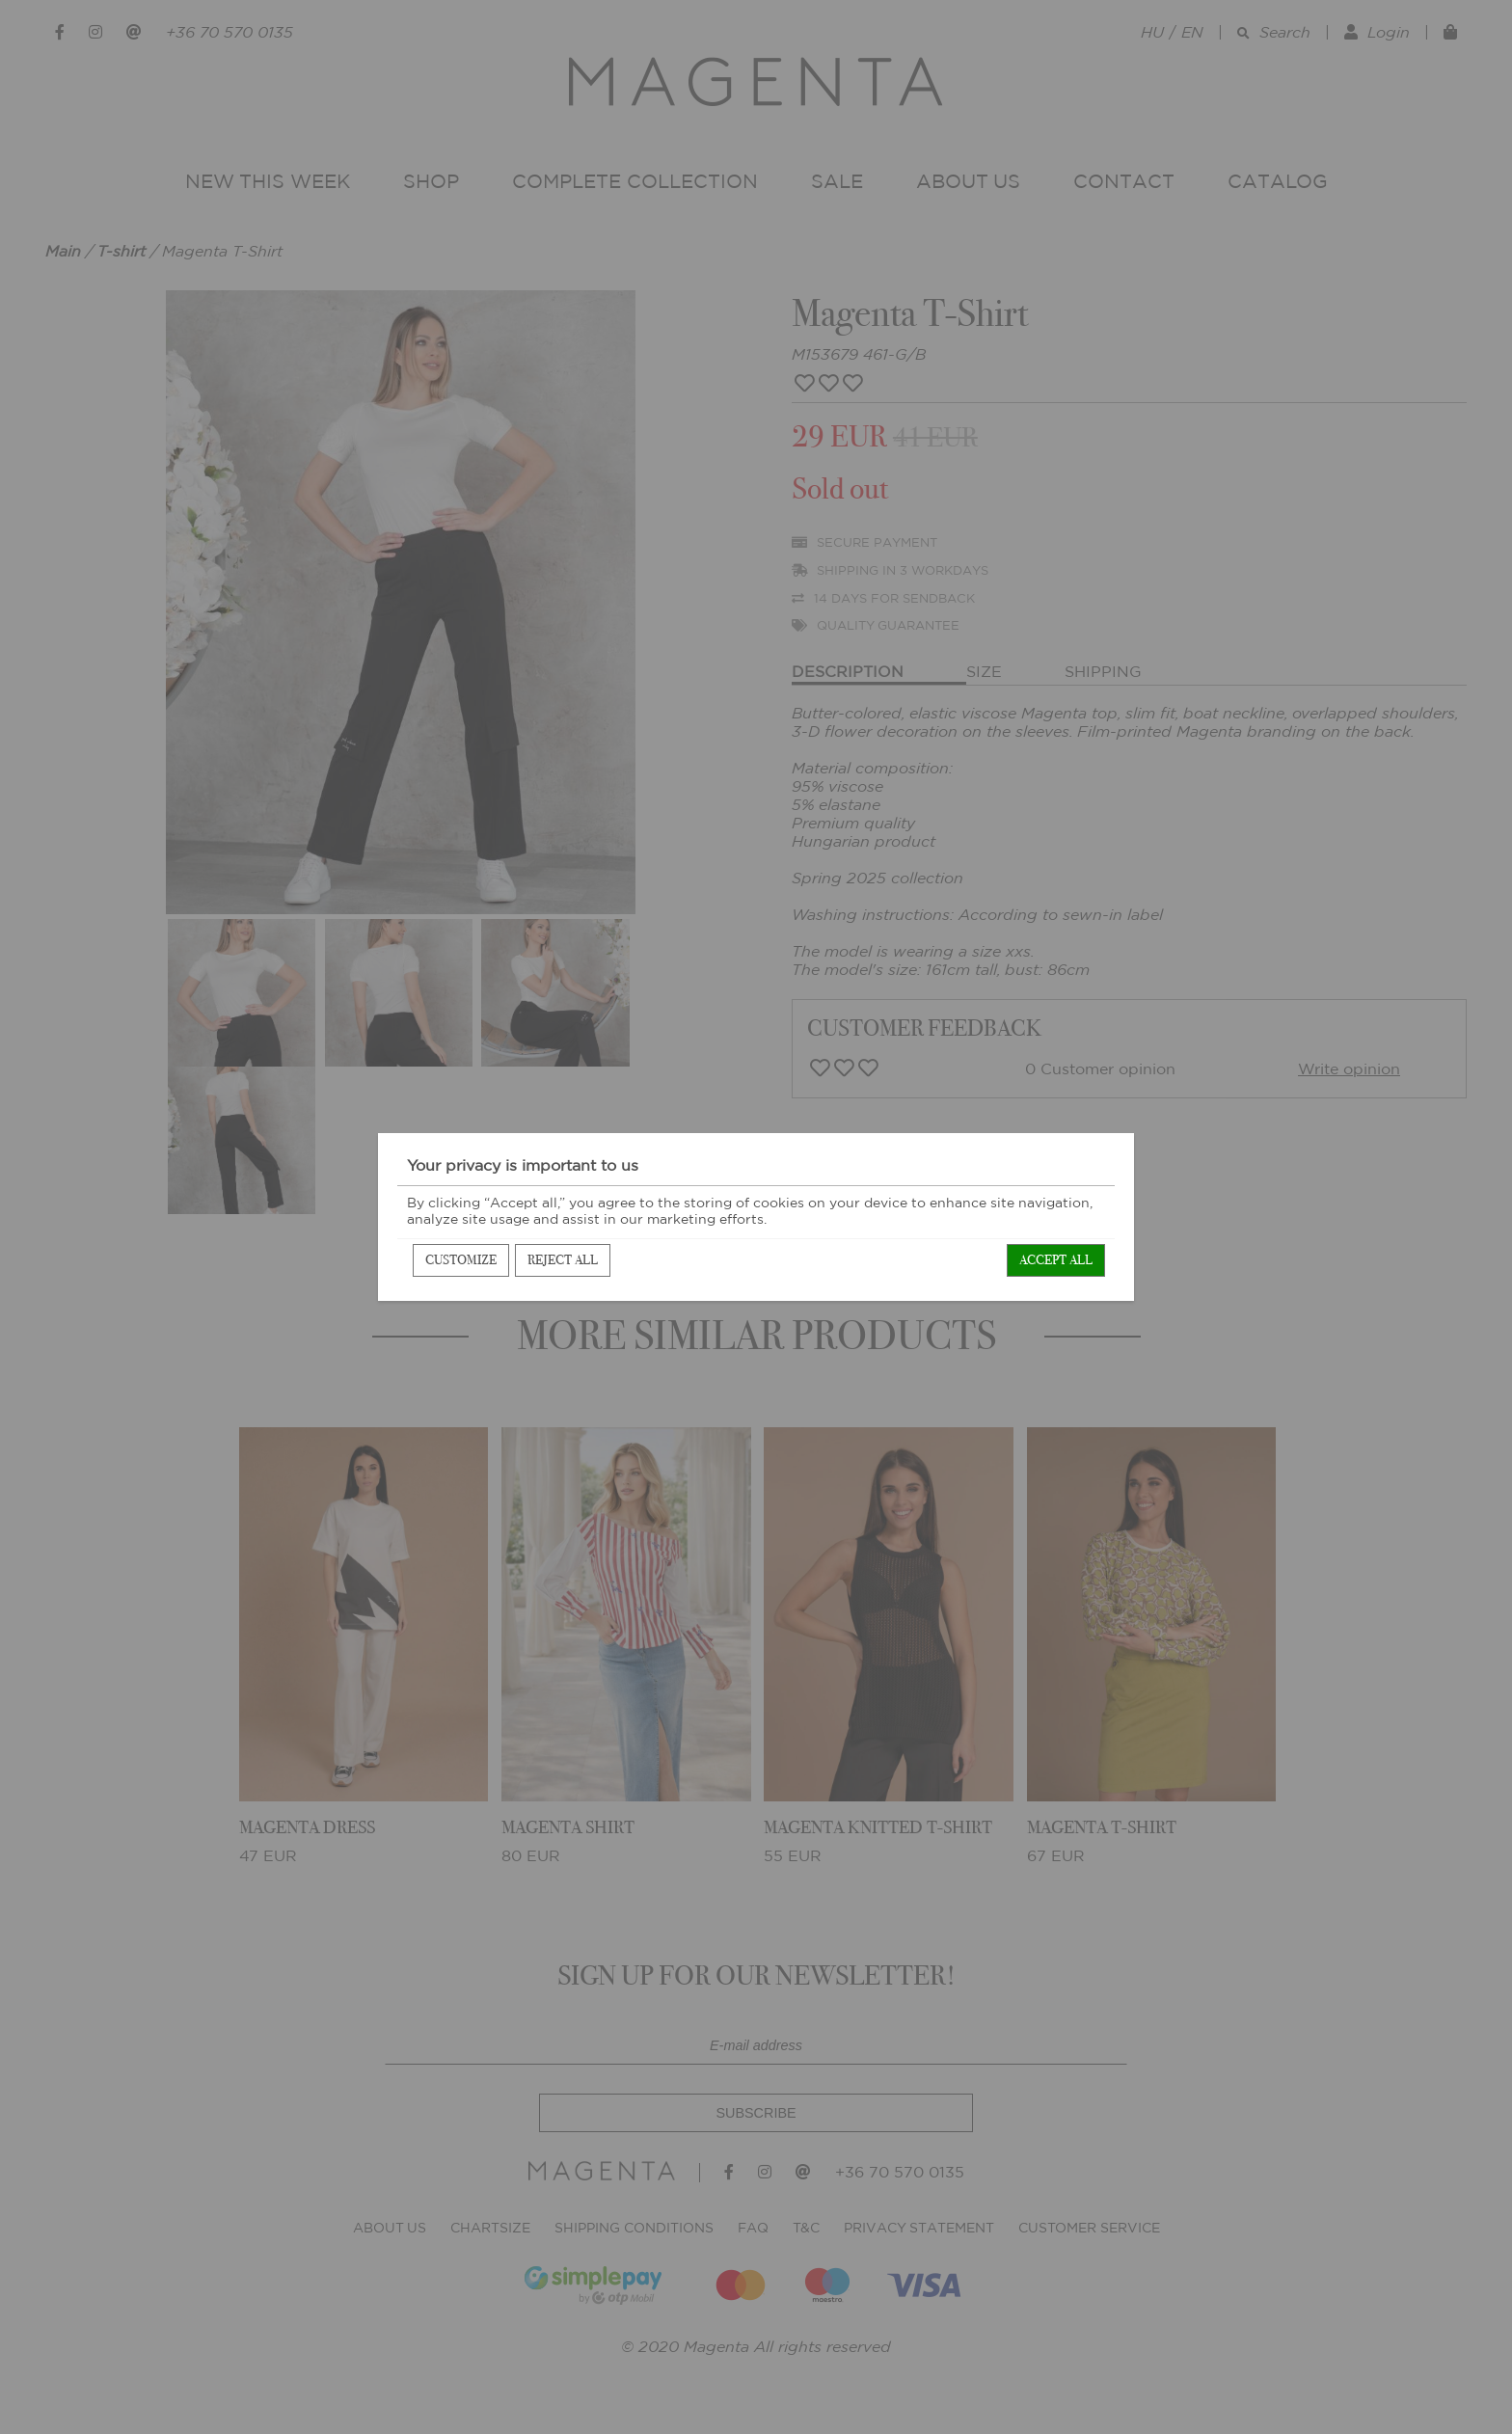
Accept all (1056, 1260)
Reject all (562, 1260)
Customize (461, 1260)
